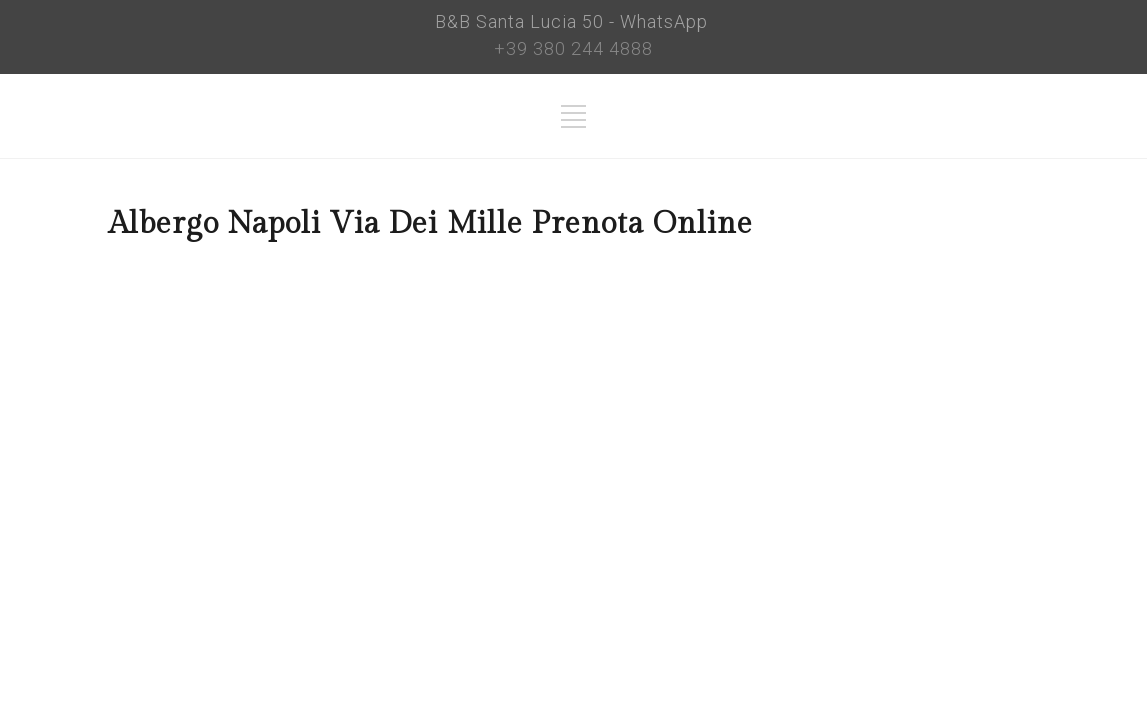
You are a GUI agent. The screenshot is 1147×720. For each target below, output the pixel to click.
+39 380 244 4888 (573, 48)
